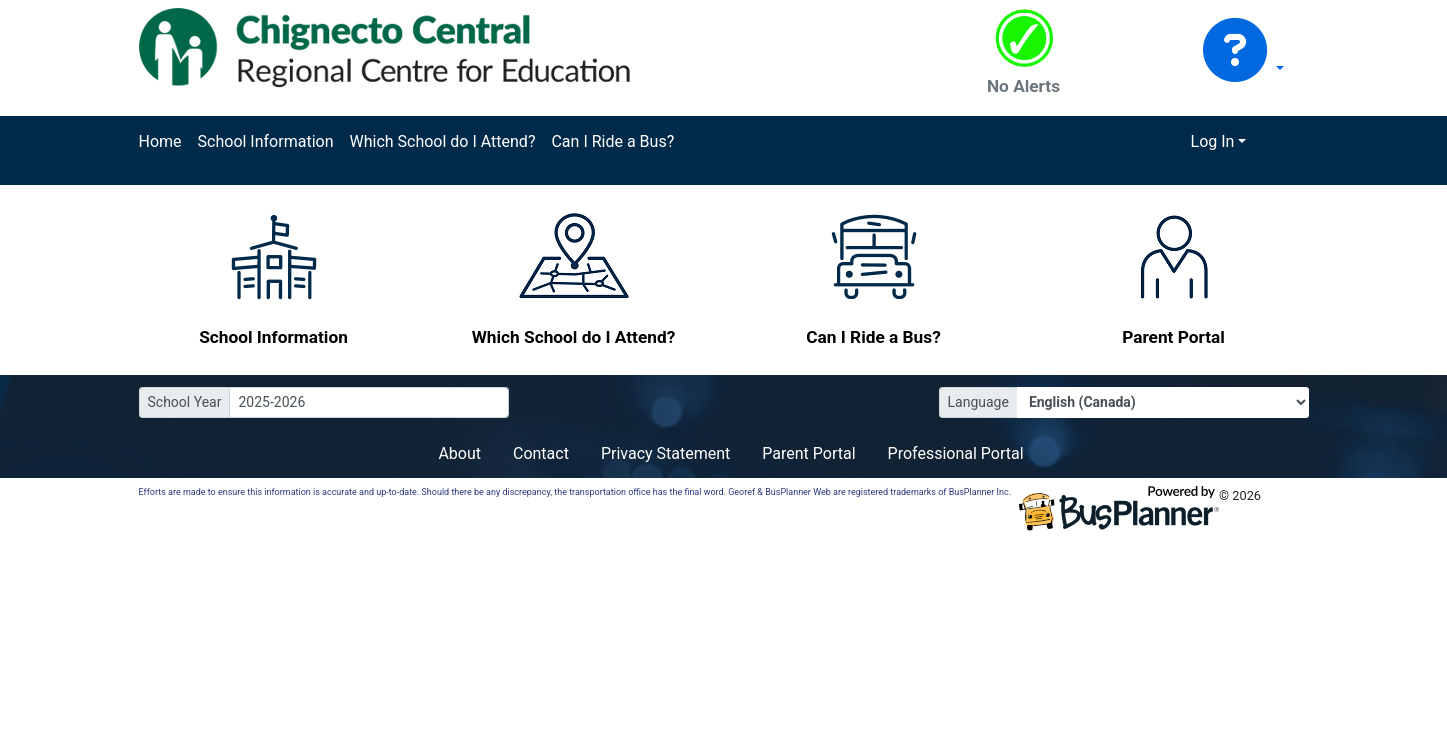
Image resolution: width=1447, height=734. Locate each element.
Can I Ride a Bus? (612, 141)
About (459, 453)
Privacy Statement (665, 453)
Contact (541, 453)
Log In (1213, 141)
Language (978, 402)
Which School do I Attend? (442, 141)
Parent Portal (808, 453)
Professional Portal (956, 453)
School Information (266, 141)
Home (160, 141)
